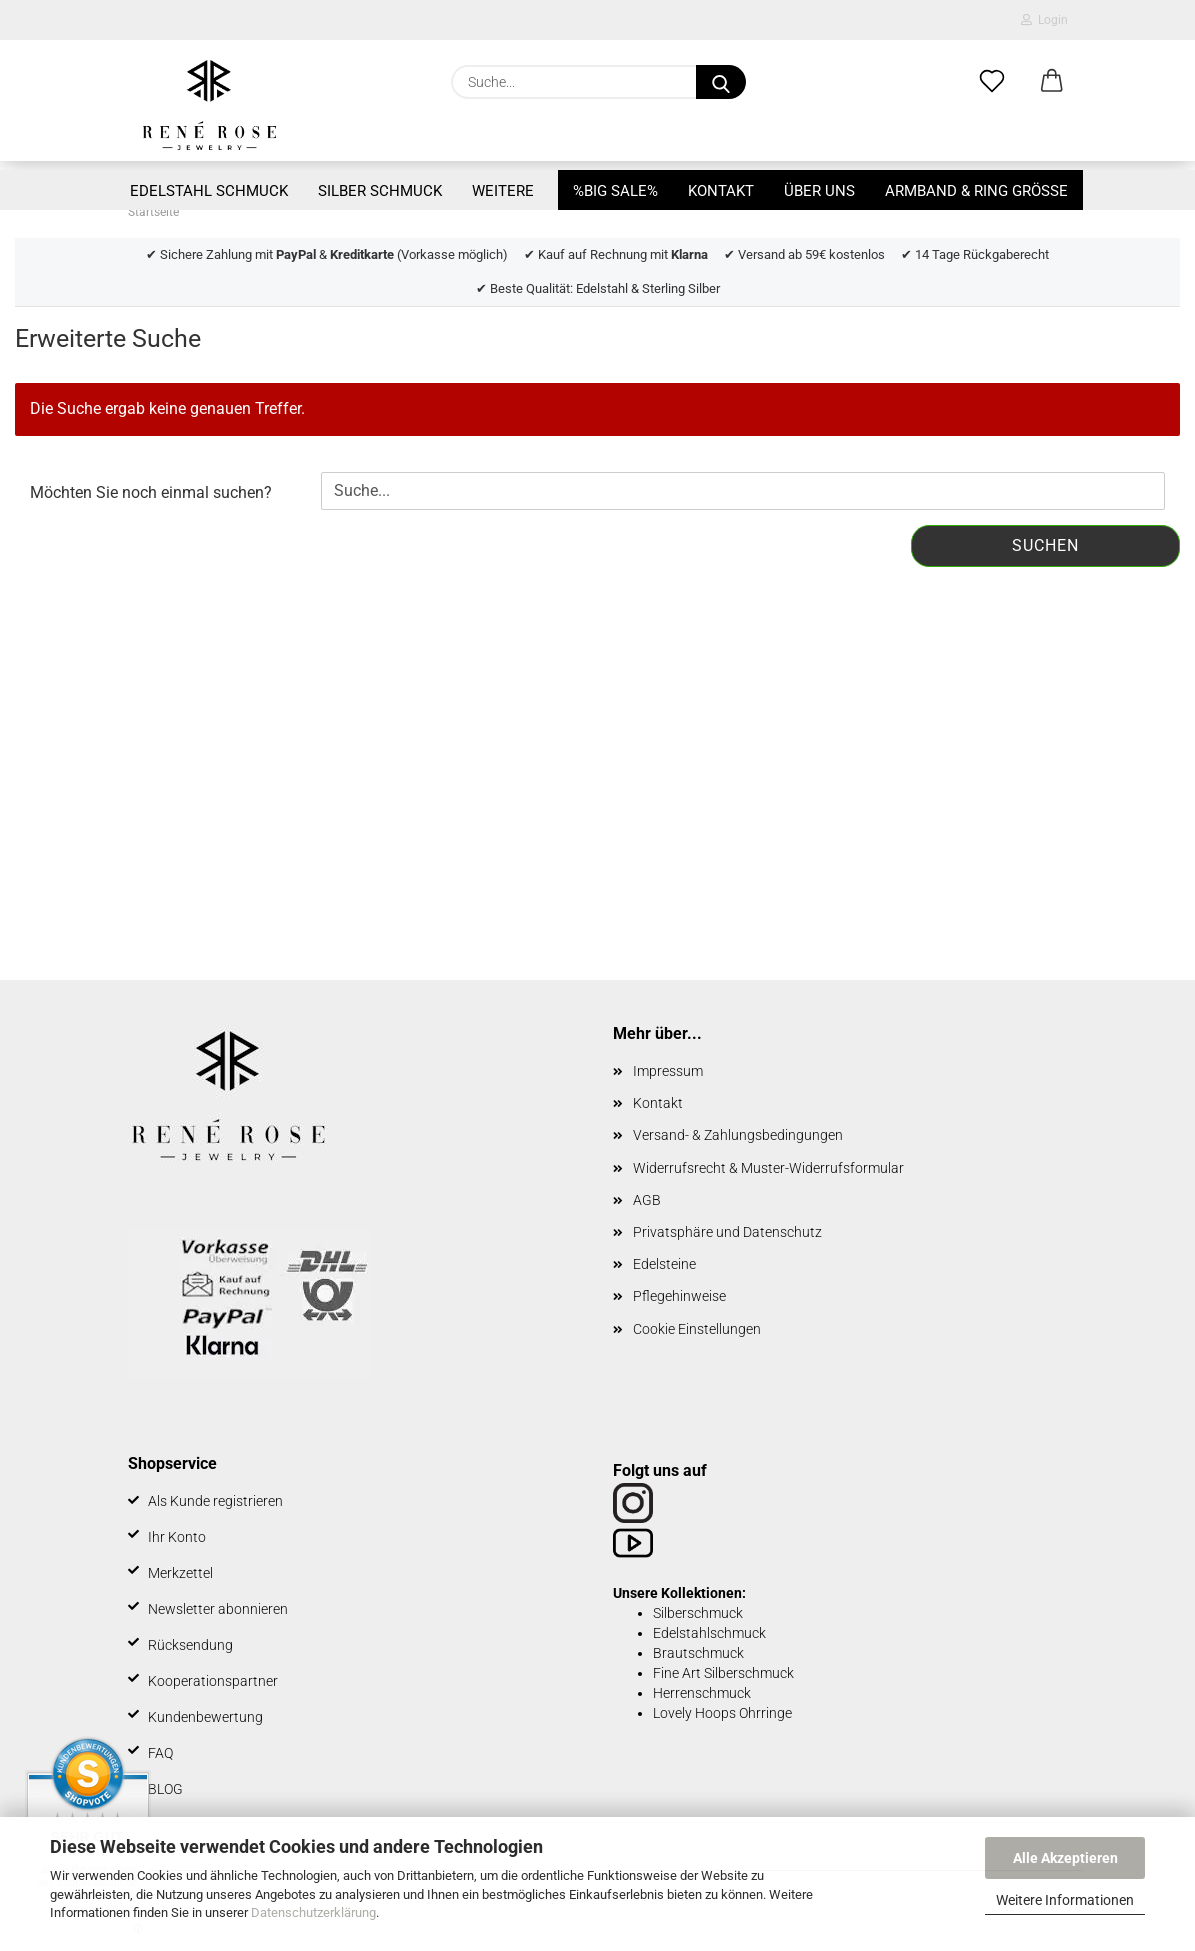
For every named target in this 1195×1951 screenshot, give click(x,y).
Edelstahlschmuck (709, 1633)
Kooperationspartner (213, 1681)
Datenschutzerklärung (313, 1912)
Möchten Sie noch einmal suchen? (151, 492)
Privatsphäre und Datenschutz (727, 1232)
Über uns (819, 191)
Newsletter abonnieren (218, 1609)
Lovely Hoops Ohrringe (722, 1713)
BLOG (165, 1789)
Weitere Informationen (1065, 1900)
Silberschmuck (698, 1613)
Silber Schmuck (380, 191)
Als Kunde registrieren (215, 1501)
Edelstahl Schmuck (209, 191)
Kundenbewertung (205, 1717)
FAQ (160, 1753)
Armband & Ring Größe (976, 191)
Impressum (668, 1071)
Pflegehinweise (679, 1296)
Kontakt (721, 191)
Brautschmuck (698, 1653)
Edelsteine (664, 1264)
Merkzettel (180, 1573)
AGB (647, 1200)
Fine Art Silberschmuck (723, 1673)
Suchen (1045, 545)
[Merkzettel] (992, 82)
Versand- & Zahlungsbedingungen (738, 1135)
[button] (1052, 82)
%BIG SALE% (615, 191)
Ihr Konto (177, 1537)
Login (1044, 20)
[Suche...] (721, 82)
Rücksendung (190, 1645)
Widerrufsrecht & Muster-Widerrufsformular (768, 1168)
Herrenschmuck (702, 1693)
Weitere (503, 191)
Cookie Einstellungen (697, 1329)
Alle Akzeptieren (1065, 1858)
